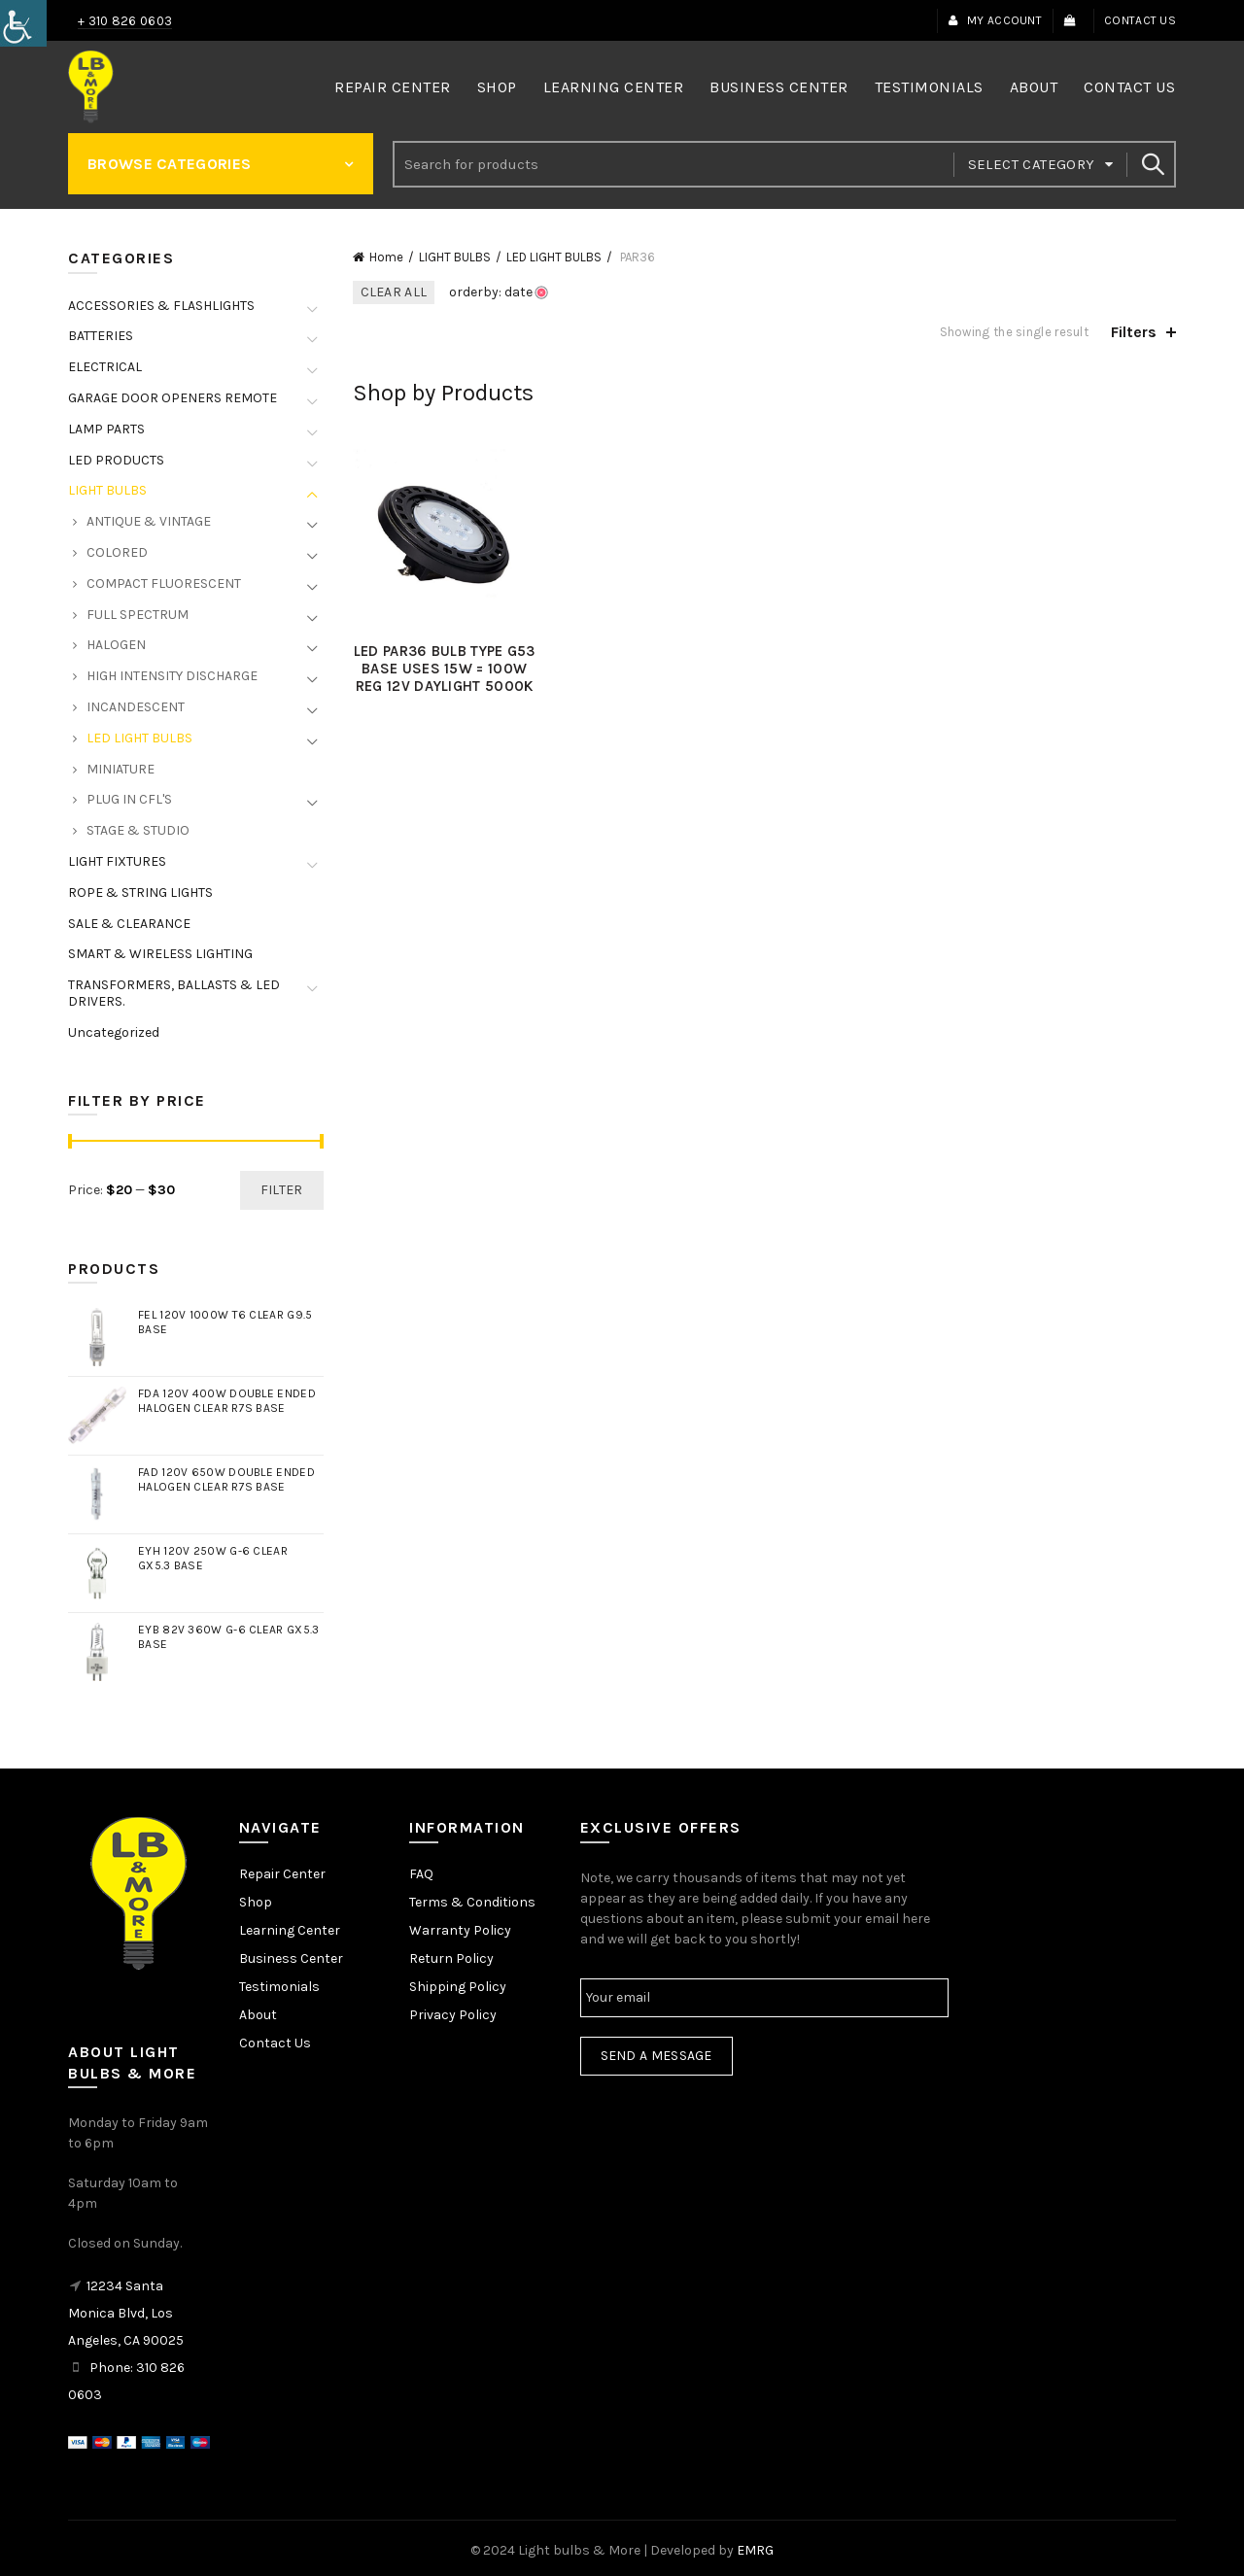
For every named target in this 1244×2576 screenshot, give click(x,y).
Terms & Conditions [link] (472, 1902)
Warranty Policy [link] (460, 1930)
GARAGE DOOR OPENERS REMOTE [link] (172, 398)
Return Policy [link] (451, 1958)
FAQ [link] (421, 1874)
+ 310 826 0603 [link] (125, 21)
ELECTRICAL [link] (105, 367)
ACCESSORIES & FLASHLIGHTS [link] (161, 305)
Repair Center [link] (392, 87)
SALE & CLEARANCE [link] (129, 923)
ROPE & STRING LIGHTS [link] (140, 892)
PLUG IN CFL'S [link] (129, 799)
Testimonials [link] (929, 87)
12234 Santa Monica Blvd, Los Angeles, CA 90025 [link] (126, 2313)
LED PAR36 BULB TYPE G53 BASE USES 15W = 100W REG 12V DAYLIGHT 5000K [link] (445, 668)
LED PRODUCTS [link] (116, 460)
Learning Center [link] (613, 87)
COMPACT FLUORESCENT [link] (163, 583)
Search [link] (1151, 164)
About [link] (1034, 87)
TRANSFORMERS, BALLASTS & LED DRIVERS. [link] (174, 993)
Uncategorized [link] (113, 1032)
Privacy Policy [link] (453, 2015)
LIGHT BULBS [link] (455, 257)
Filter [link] (281, 1190)
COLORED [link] (117, 552)
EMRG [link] (755, 2550)
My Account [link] (995, 20)
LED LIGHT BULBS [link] (554, 257)
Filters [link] (1134, 332)
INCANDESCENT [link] (135, 707)
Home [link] (386, 257)
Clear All (394, 292)
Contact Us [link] (1140, 20)
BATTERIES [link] (100, 335)
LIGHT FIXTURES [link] (117, 861)
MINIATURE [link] (120, 769)
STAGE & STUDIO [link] (138, 830)
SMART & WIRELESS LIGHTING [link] (160, 953)
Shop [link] (497, 87)
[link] (23, 23)
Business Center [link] (778, 87)
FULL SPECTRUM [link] (137, 614)
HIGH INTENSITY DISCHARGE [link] (172, 676)
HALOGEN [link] (116, 644)
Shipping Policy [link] (457, 1986)
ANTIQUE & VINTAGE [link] (148, 521)
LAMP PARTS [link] (106, 429)
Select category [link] (1031, 164)
